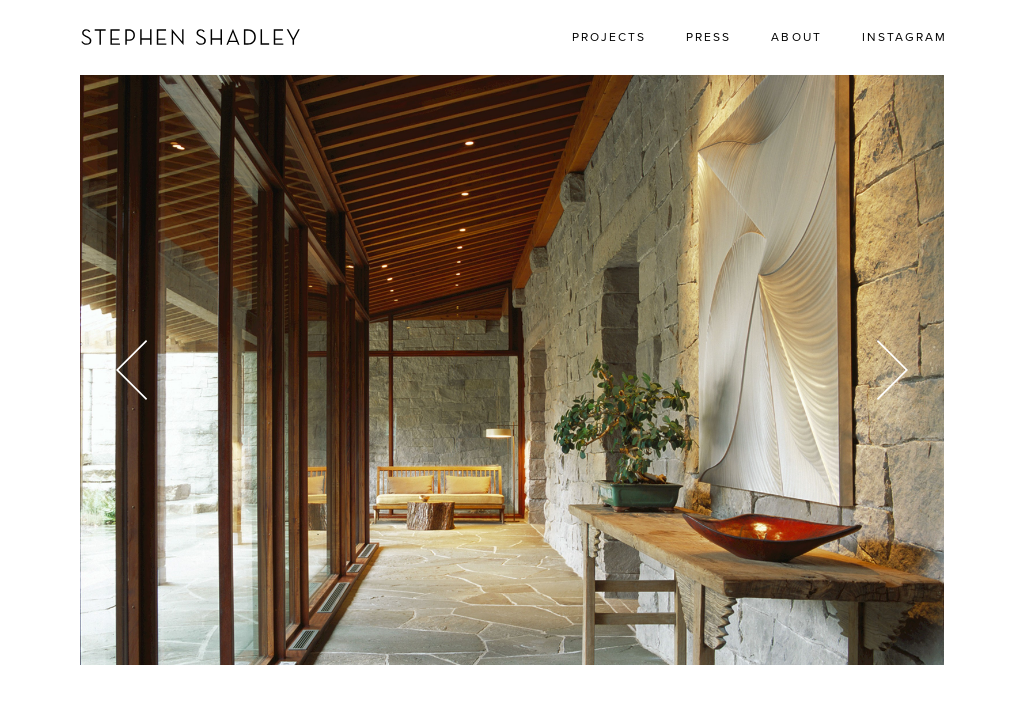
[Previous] (140, 370)
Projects (609, 37)
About (796, 37)
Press (708, 37)
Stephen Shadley (190, 37)
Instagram (904, 37)
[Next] (884, 370)
